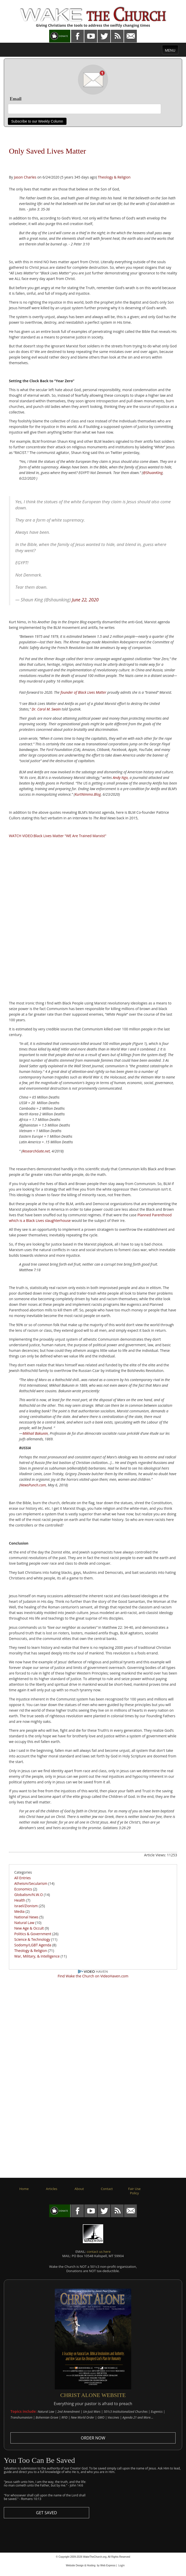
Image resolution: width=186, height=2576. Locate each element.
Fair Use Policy (134, 2190)
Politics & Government (32, 1933)
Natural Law (24, 1922)
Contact (107, 2188)
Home (24, 2188)
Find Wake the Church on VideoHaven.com (93, 1976)
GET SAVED (46, 2512)
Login (121, 2565)
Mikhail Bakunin (35, 1433)
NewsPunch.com (33, 1485)
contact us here (99, 2251)
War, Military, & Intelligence (37, 1956)
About (79, 2188)
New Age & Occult (29, 1928)
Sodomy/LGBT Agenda (32, 1945)
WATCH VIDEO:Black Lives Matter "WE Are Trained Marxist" (57, 835)
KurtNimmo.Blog (88, 794)
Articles (51, 2188)
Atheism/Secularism (30, 1883)
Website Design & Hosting (81, 2565)
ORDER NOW (93, 2438)
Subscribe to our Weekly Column (37, 121)
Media (19, 1911)
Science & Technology (32, 1939)
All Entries (22, 1877)
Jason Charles (25, 177)
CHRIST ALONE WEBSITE (93, 2395)
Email (15, 98)
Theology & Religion (114, 177)
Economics (23, 1889)
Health (19, 1900)
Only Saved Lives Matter (47, 151)
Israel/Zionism (26, 1905)
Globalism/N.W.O (28, 1894)
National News (26, 1917)
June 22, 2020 (85, 600)
